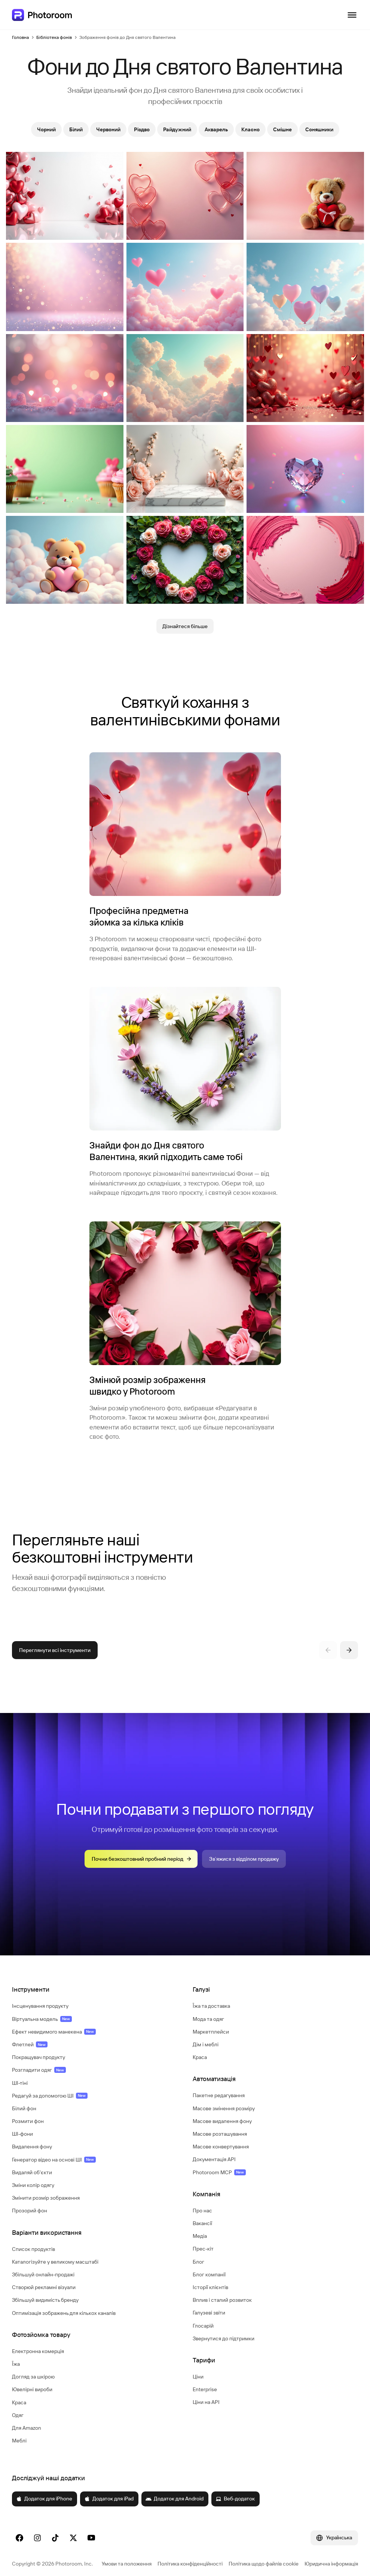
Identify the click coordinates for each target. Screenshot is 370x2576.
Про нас (202, 2210)
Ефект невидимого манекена (54, 2031)
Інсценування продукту (40, 2006)
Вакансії (202, 2223)
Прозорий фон (29, 2210)
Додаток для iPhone (44, 2498)
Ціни (198, 2376)
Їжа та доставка (211, 2006)
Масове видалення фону (222, 2121)
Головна (20, 37)
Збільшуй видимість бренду (45, 2300)
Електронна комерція (38, 2351)
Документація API (214, 2159)
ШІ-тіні (20, 2083)
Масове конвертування (221, 2146)
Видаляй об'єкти (32, 2172)
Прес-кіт (203, 2248)
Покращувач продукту (38, 2057)
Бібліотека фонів (54, 37)
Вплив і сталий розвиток (222, 2300)
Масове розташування (220, 2133)
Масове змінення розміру (224, 2108)
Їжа (16, 2364)
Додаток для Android (175, 2498)
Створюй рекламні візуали (44, 2287)
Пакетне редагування (219, 2095)
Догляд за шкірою (33, 2376)
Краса (19, 2402)
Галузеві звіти (209, 2312)
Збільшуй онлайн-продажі (43, 2274)
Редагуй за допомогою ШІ (50, 2095)
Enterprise (205, 2389)
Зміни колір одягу (33, 2185)
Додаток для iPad (109, 2498)
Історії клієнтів (210, 2287)
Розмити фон (28, 2121)
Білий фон (24, 2108)
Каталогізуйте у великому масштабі (55, 2261)
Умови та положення (127, 2563)
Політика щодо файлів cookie (264, 2563)
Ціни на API (206, 2402)
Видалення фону (32, 2146)
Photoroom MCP (219, 2172)
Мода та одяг (208, 2019)
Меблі (19, 2440)
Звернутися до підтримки (223, 2338)
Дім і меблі (205, 2044)
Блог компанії (209, 2274)
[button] (95, 1989)
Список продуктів (33, 2249)
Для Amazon (26, 2427)
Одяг (18, 2415)
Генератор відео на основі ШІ (54, 2159)
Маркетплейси (211, 2031)
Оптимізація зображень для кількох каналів (64, 2313)
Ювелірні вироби (32, 2389)
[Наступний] (349, 1650)
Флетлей (30, 2044)
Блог (198, 2261)
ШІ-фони (22, 2133)
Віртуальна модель (42, 2019)
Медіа (200, 2236)
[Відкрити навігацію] (352, 15)
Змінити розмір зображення (46, 2197)
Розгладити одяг (39, 2069)
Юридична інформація (331, 2563)
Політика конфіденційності (190, 2563)
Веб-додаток (235, 2498)
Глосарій (203, 2325)
